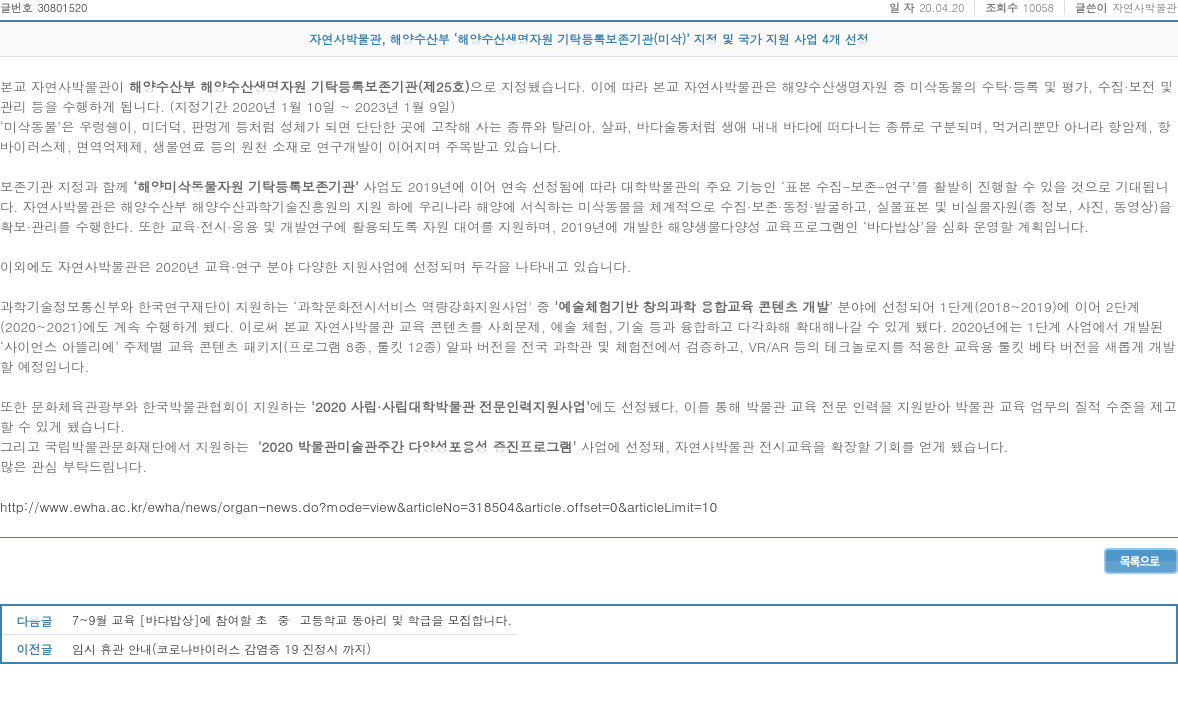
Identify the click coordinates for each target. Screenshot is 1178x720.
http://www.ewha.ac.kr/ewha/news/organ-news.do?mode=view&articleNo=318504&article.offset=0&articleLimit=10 (358, 506)
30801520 (62, 7)
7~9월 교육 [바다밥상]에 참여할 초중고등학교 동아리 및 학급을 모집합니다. (292, 619)
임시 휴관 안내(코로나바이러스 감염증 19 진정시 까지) (221, 648)
